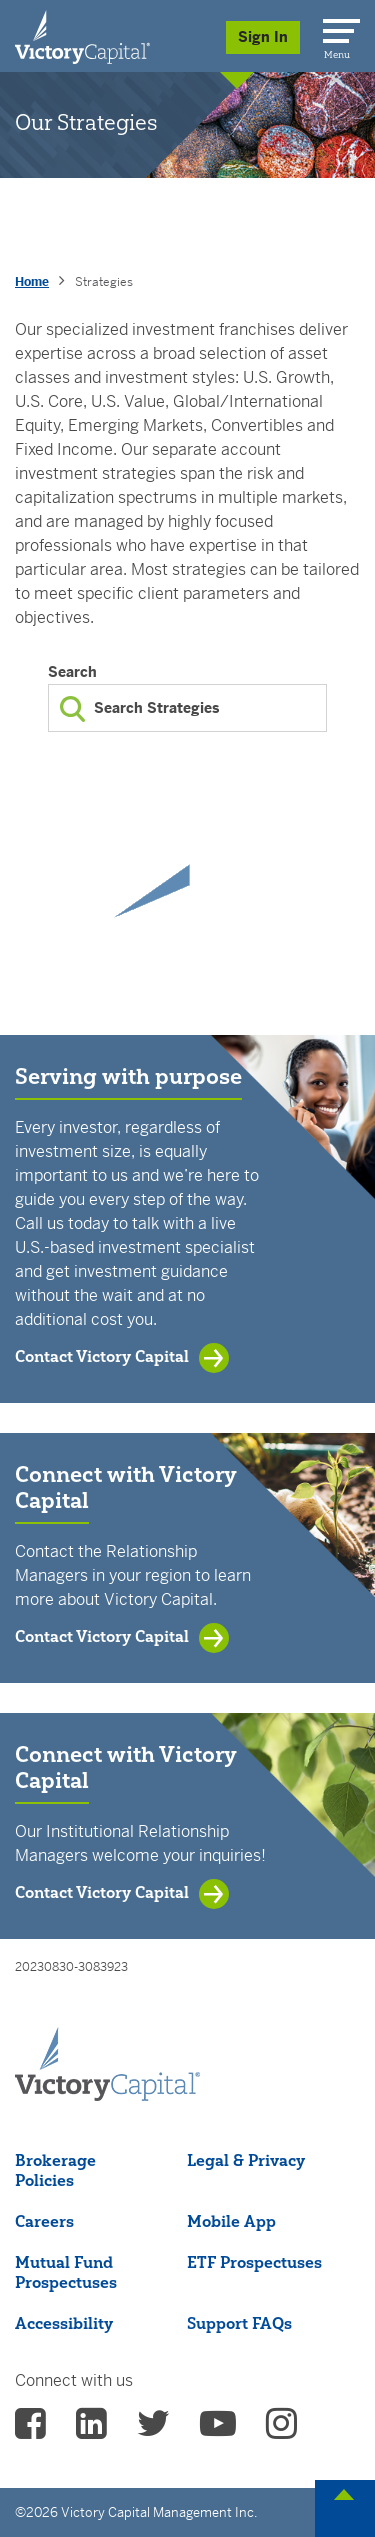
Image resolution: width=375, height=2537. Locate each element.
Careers (44, 2221)
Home (32, 282)
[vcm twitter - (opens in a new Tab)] (153, 2430)
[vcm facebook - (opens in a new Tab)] (30, 2430)
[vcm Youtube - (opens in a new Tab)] (218, 2430)
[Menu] (338, 27)
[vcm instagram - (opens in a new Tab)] (281, 2430)
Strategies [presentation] (104, 282)
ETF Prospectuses (254, 2262)
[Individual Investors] (82, 36)
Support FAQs (239, 2323)
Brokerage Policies (55, 2170)
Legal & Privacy (246, 2160)
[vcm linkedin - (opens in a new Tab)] (91, 2430)
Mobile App (231, 2221)
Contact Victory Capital (102, 1356)
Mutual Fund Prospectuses (66, 2272)
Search (72, 672)
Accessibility (64, 2323)
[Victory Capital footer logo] (107, 2095)
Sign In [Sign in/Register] (263, 37)
